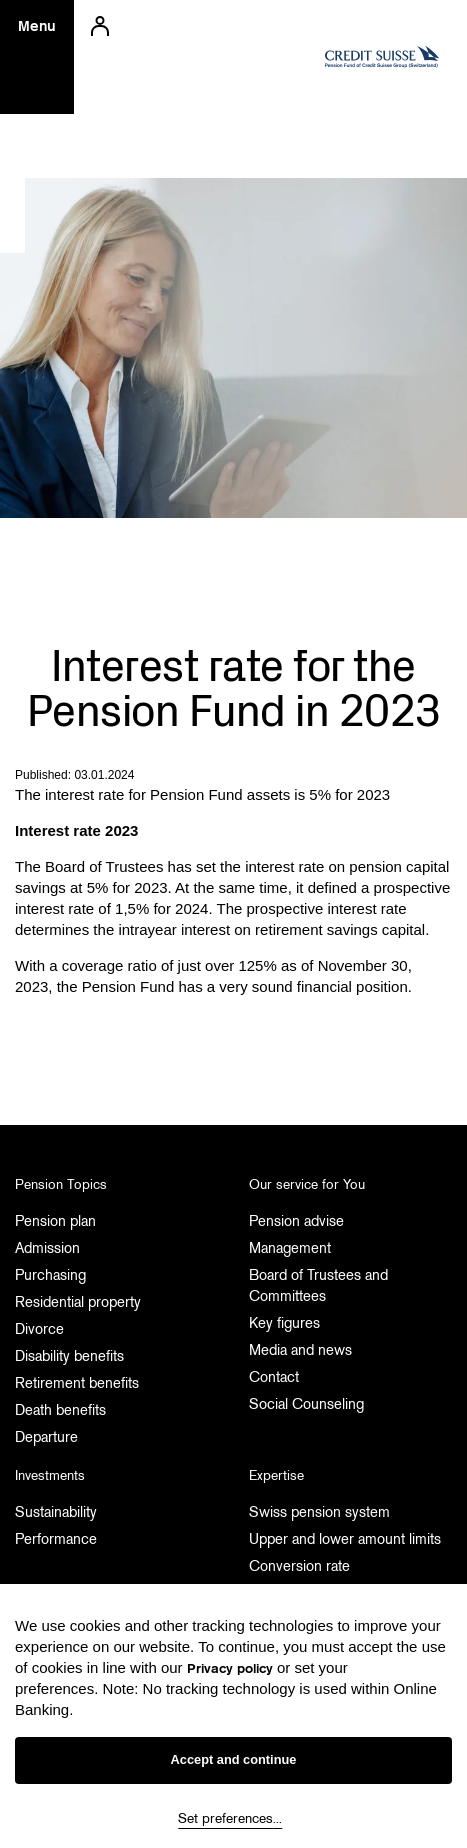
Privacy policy (230, 1668)
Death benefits (60, 1410)
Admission (47, 1248)
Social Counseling (306, 1404)
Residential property (78, 1302)
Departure (46, 1437)
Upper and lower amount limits (345, 1539)
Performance (56, 1539)
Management (290, 1248)
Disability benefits (69, 1356)
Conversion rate (299, 1566)
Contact (274, 1377)
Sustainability (56, 1512)
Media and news (300, 1350)
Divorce (39, 1329)
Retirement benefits (77, 1383)
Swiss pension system (319, 1512)
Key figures (284, 1323)
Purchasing (50, 1275)
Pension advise (296, 1221)
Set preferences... (230, 1818)
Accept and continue (234, 1759)
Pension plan (55, 1221)
